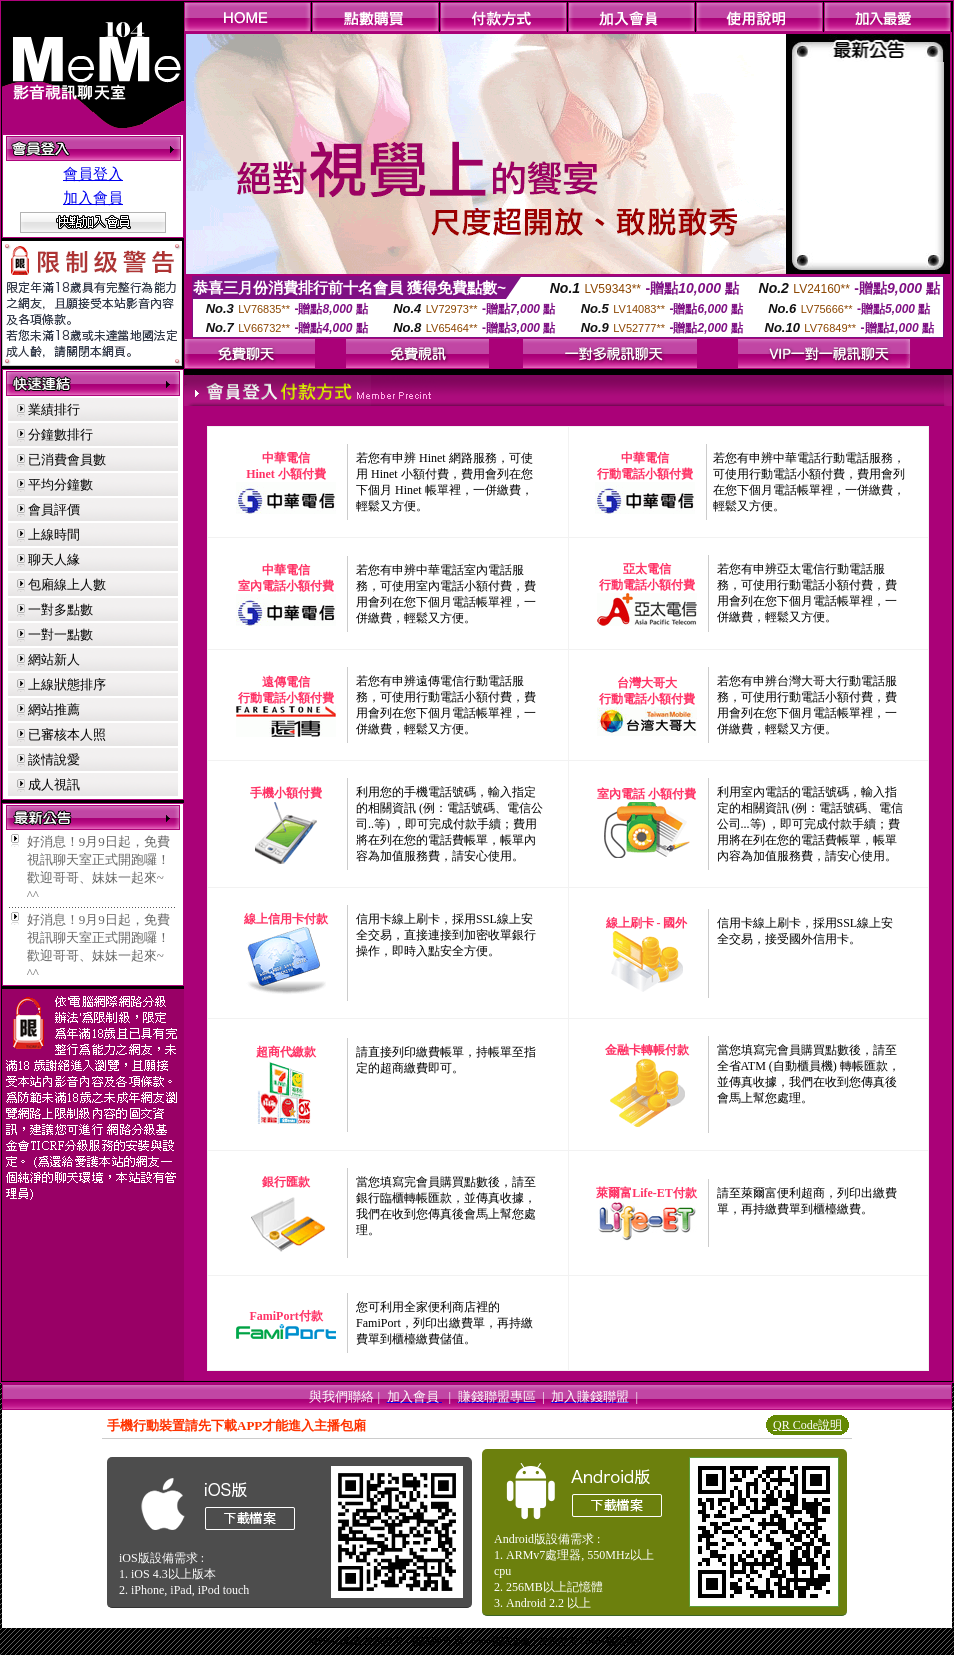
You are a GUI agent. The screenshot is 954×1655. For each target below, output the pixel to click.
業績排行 (54, 409)
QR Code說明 (807, 1425)
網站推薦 (54, 709)
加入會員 (93, 198)
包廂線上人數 (67, 584)
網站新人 (54, 659)
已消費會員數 (67, 459)
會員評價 (54, 509)
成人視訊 (54, 784)
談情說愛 (54, 759)
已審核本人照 (67, 734)
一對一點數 (60, 634)
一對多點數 (60, 609)
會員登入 (93, 174)
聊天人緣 (54, 559)
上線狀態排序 (67, 684)
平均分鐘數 (60, 484)
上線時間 (54, 534)
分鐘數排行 (60, 434)
